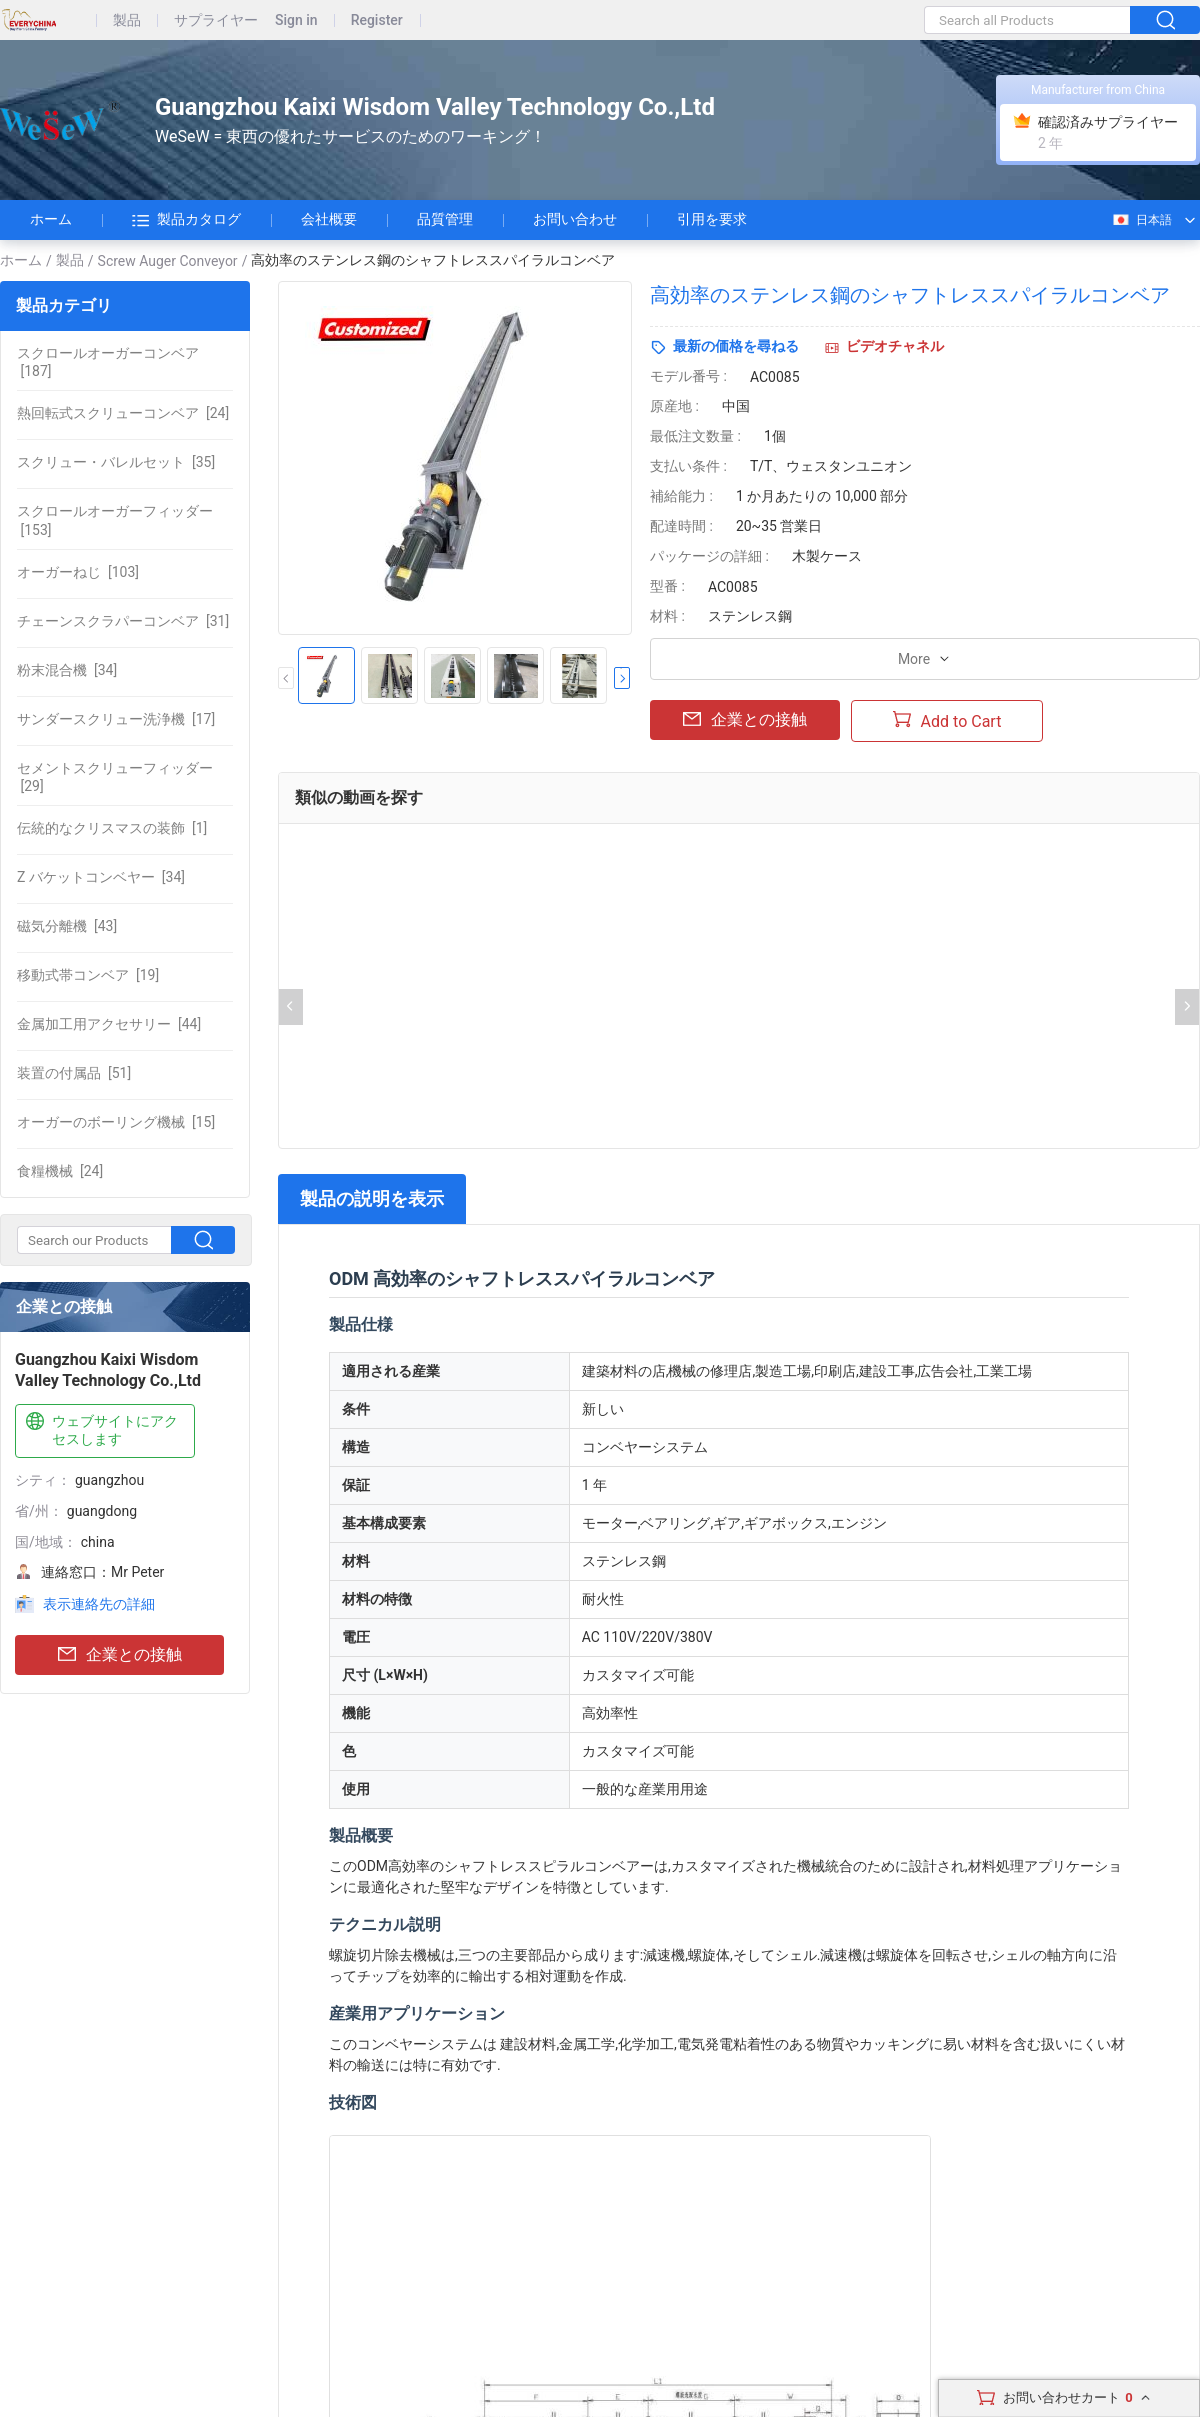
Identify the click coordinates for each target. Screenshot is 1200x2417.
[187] (108, 362)
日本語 (1141, 220)
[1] (112, 828)
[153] (115, 520)
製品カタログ (186, 220)
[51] (74, 1073)
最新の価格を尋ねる (736, 346)
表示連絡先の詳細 (99, 1604)
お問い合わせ (575, 219)
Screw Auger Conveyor (168, 261)
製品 (127, 20)
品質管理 (445, 219)
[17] (116, 719)
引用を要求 (712, 219)
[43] (67, 926)
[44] (109, 1024)
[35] (116, 462)
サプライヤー (216, 20)
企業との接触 (120, 1655)
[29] (115, 777)
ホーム (51, 219)
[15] (116, 1122)
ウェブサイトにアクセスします (100, 1429)
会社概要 (329, 219)
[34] (67, 670)
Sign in (296, 20)
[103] (78, 572)
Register (377, 20)
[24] (123, 413)
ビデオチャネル (895, 346)
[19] (88, 975)
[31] (123, 621)
